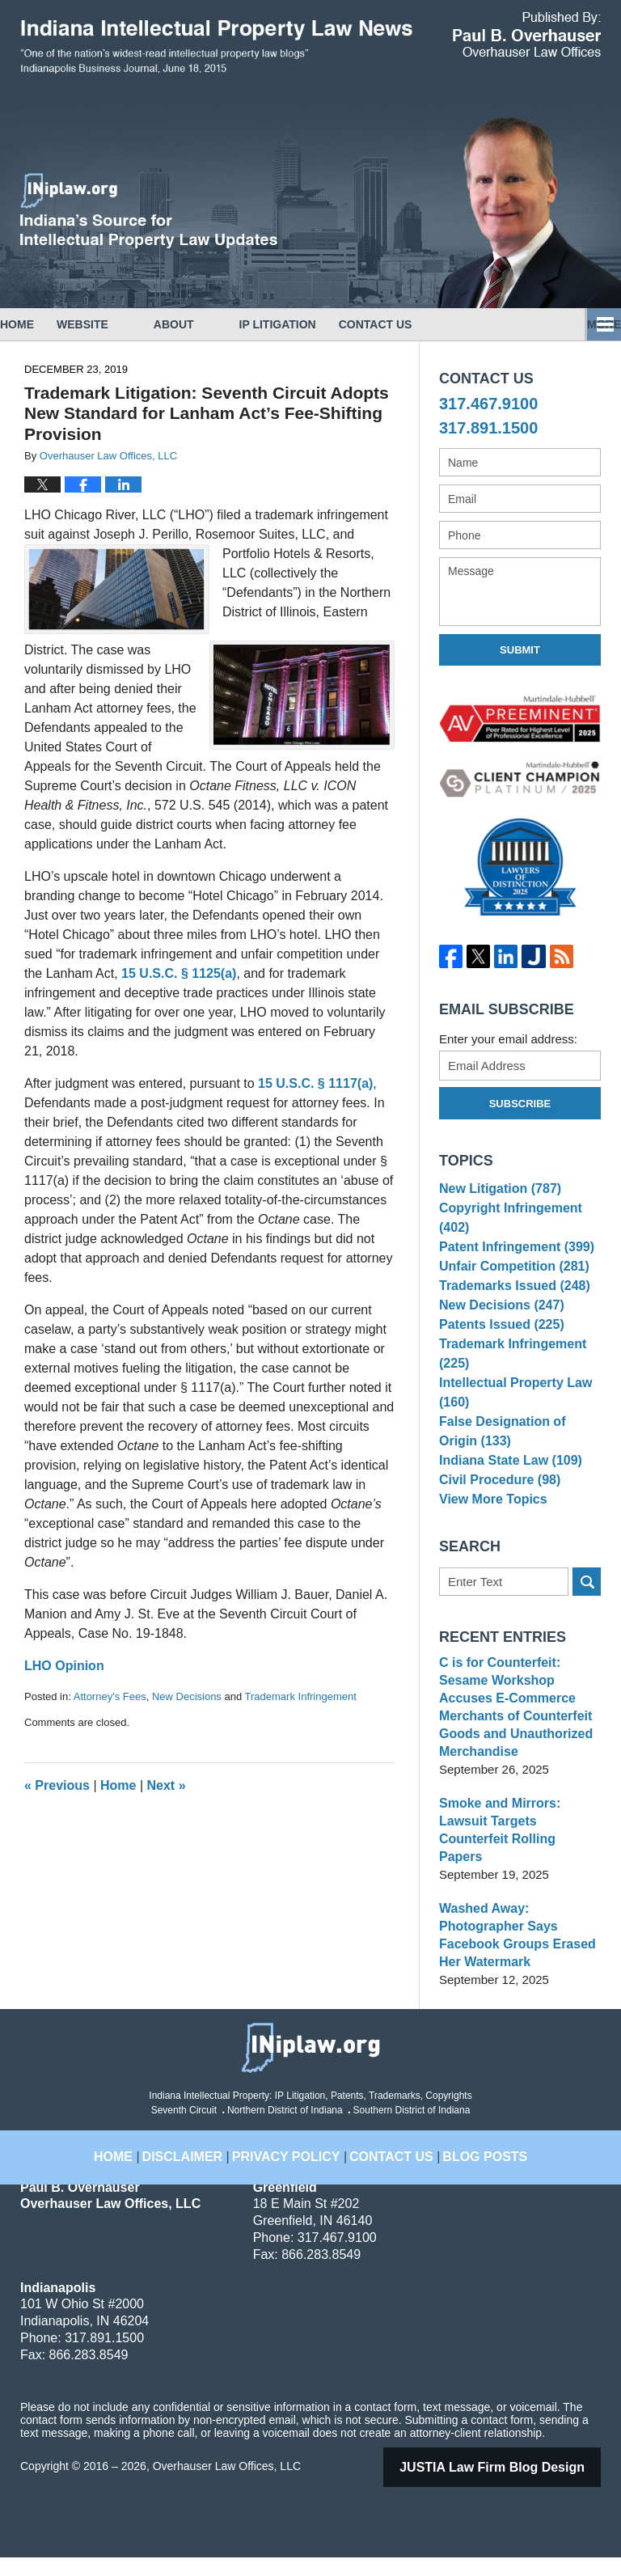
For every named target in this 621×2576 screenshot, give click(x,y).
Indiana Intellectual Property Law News (216, 47)
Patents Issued (497, 1355)
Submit (520, 650)
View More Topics (489, 1550)
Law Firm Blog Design (513, 2486)
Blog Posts (467, 2165)
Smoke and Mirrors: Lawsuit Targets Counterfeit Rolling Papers (518, 1857)
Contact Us (443, 324)
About (219, 324)
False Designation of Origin (518, 1468)
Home (40, 324)
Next (166, 1785)
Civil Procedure (496, 1525)
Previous (57, 1785)
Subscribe (520, 1104)
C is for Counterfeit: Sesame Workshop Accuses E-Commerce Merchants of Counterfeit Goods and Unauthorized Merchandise (519, 1752)
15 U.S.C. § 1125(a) (178, 973)
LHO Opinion (64, 1666)
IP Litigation (323, 324)
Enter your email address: (508, 1039)
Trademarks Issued (510, 1306)
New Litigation (496, 1191)
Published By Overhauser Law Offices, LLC (527, 34)
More (586, 324)
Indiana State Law (506, 1501)
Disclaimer (204, 2165)
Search (586, 1636)
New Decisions (187, 1696)
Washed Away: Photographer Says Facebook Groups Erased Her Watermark (512, 1953)
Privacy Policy (294, 2165)
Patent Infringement (512, 1256)
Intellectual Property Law (511, 1428)
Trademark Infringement (301, 1696)
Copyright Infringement (506, 1223)
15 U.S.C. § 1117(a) (315, 1083)
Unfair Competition (509, 1281)
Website (128, 324)
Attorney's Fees (110, 1696)
